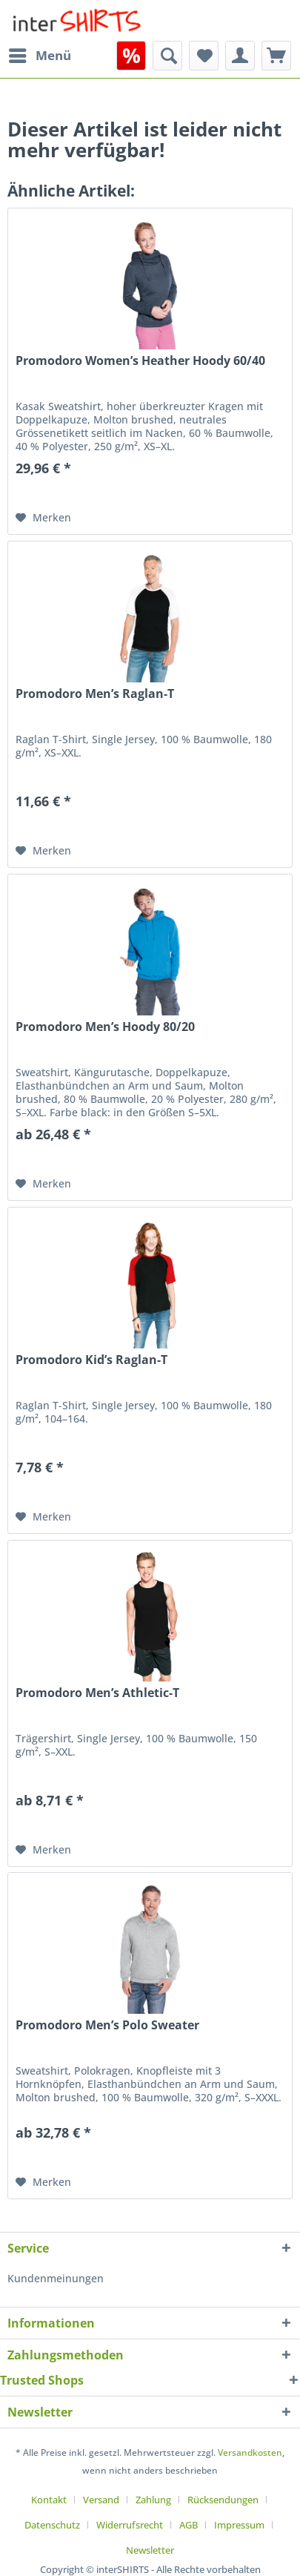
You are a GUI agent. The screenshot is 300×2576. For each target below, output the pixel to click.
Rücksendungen (223, 2499)
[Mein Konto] (240, 55)
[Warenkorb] (276, 55)
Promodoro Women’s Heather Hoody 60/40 (140, 361)
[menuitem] (39, 55)
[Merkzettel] (204, 55)
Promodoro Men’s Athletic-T (97, 1693)
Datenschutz (52, 2524)
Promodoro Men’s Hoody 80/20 (105, 1027)
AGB (188, 2524)
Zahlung (153, 2499)
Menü (40, 54)
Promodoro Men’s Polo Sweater (107, 2025)
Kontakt (49, 2499)
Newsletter (150, 2550)
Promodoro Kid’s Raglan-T (91, 1360)
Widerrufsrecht (129, 2524)
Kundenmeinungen (55, 2278)
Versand (101, 2499)
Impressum (239, 2524)
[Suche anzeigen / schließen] (167, 55)
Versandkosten (250, 2452)
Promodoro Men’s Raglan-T (95, 694)
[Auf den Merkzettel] (43, 518)
